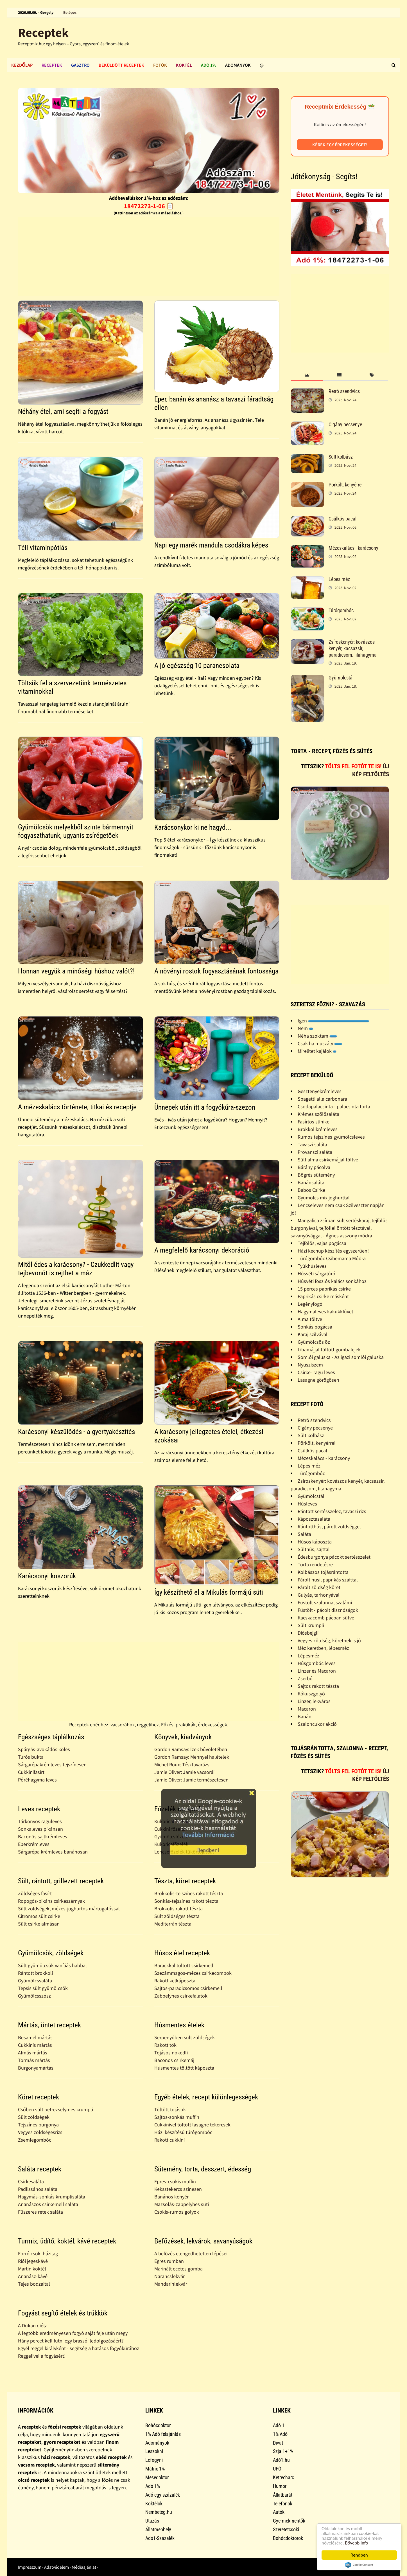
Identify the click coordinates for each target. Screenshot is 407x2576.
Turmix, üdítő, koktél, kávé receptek (67, 2241)
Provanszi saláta (315, 1152)
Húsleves (307, 1503)
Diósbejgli (308, 1633)
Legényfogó (310, 1304)
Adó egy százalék (162, 2495)
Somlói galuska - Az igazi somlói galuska (341, 1357)
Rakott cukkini (169, 2140)
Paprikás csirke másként (323, 1296)
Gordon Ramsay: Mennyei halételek (191, 1757)
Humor (279, 2486)
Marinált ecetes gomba (178, 2268)
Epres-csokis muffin (175, 2181)
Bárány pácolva (314, 1167)
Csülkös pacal (342, 519)
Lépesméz (308, 1655)
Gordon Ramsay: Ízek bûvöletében (190, 1749)
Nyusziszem (310, 1364)
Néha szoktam (317, 1036)
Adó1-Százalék (160, 2538)
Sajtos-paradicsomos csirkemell (188, 1988)
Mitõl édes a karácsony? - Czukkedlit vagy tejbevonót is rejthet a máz (76, 1268)
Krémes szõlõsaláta (318, 1114)
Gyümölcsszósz (34, 1995)
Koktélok (153, 2504)
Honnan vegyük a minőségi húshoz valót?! (76, 971)
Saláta (304, 1534)
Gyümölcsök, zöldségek (50, 1953)
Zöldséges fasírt (35, 1893)
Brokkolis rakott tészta (178, 1908)
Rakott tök (165, 2045)
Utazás (152, 2521)
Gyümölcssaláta (35, 1980)
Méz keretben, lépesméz (323, 1648)
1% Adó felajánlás (163, 2434)
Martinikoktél (32, 2268)
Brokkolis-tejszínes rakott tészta (188, 1893)
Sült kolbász (341, 457)
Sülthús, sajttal (314, 1549)
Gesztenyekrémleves (320, 1091)
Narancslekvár (169, 2276)
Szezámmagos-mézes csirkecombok (193, 1973)
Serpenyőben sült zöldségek (184, 2037)
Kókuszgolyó (311, 1693)
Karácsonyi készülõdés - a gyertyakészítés (76, 1432)
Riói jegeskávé (33, 2261)
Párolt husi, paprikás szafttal (328, 1579)
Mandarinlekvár (170, 2284)
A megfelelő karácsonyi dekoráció (201, 1250)
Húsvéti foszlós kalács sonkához (332, 1281)
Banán (304, 1716)
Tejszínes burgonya (38, 2124)
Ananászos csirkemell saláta (48, 2204)
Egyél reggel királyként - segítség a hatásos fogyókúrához (78, 2348)
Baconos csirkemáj (174, 2060)
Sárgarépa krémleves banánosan (53, 1851)
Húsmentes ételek (179, 2025)
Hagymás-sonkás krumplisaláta (51, 2196)
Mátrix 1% (155, 2469)
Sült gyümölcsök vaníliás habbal (52, 1965)
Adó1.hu (281, 2460)
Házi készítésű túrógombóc (183, 2132)
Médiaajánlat (84, 2567)
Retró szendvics (344, 391)
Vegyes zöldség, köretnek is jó (329, 1640)
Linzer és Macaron (317, 1671)
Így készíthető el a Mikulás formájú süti (208, 1592)
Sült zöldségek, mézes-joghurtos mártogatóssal (69, 1908)
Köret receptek (38, 2097)
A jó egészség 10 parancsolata (196, 665)
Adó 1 (278, 2425)
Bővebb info (356, 2543)
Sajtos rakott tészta (318, 1686)
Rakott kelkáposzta (174, 1980)
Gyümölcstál (341, 678)
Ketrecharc (283, 2477)
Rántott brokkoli (35, 1973)
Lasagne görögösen (318, 1380)
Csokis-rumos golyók (176, 2212)
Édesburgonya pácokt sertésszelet (334, 1557)
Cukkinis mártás (35, 2045)
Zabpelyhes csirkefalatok (180, 1995)
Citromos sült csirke (39, 1916)
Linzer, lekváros (314, 1701)
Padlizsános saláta (37, 2189)
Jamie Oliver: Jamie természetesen (191, 1779)
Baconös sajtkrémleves (42, 1836)
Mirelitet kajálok (317, 1051)
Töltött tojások (170, 2109)
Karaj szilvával (312, 1334)
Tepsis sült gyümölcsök (43, 1988)
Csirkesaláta (31, 2181)
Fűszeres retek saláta (40, 2212)
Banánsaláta (311, 1182)
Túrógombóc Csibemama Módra (332, 1258)
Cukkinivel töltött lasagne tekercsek (192, 2124)
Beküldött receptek (121, 65)
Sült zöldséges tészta (177, 1916)
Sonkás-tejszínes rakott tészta (186, 1901)
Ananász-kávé (33, 2276)
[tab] (307, 375)
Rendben (359, 2555)
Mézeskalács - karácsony (353, 548)
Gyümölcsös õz (314, 1342)
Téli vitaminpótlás (42, 548)
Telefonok (282, 2504)
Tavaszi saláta (312, 1144)
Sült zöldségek (33, 2117)
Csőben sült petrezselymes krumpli (55, 2109)
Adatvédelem (56, 2567)
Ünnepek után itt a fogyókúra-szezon (204, 1107)
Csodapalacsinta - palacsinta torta (334, 1106)
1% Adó (280, 2434)
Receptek (43, 32)
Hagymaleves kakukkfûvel (325, 1311)
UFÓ (277, 2469)
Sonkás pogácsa (315, 1326)
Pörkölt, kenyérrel (346, 485)
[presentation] (307, 375)
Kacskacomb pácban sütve (326, 1617)
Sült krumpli (311, 1625)
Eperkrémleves (33, 1844)
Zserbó (305, 1678)
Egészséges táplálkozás (51, 1737)
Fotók (160, 65)
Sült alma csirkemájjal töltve (328, 1159)
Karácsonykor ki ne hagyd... (192, 827)
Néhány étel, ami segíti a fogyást (63, 411)
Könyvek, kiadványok (183, 1737)
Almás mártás (32, 2052)
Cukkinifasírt (31, 1772)
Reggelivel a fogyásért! (41, 2356)
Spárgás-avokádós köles (44, 1749)
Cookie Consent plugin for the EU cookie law (359, 2565)
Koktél (184, 65)
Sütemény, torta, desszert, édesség (202, 2169)
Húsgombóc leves (317, 1663)
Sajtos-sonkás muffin (176, 2117)
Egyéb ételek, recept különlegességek (206, 2097)
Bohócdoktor (158, 2425)
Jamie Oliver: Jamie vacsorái (184, 1772)
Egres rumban (169, 2261)
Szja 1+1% (283, 2451)
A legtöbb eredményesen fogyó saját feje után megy (73, 2333)
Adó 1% (208, 65)
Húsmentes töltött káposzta (184, 2068)
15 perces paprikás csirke (324, 1288)
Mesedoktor (157, 2477)
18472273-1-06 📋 (149, 206)
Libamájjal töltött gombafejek (329, 1349)
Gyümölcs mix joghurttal (324, 1197)
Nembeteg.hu (158, 2512)
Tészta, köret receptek (185, 1881)
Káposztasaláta (314, 1519)
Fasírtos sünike (313, 1121)
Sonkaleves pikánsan (40, 1829)
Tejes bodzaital (34, 2284)
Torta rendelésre (315, 1564)
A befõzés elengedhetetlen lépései (190, 2253)
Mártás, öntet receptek (49, 2025)
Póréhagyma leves (37, 1779)
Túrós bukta (31, 1757)
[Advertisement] (148, 256)
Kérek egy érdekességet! (339, 144)
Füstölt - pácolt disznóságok (328, 1610)
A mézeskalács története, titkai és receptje (77, 1107)
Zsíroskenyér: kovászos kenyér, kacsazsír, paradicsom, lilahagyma (353, 648)
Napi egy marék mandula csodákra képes (211, 545)
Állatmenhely (158, 2529)
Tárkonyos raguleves (40, 1821)
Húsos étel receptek (182, 1953)
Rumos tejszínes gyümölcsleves (331, 1137)
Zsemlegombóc (34, 2140)
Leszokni (154, 2451)
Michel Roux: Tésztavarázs (181, 1764)
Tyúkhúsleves (312, 1266)
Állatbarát (282, 2495)
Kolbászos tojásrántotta (323, 1572)
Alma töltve (310, 1319)
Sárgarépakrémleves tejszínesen (52, 1764)
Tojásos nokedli (171, 2052)
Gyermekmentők (289, 2521)
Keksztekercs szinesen (178, 2189)
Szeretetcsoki (286, 2529)
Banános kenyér (171, 2196)
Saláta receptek (39, 2169)
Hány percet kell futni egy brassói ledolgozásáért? (71, 2340)
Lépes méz (339, 579)
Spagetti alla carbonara (322, 1099)
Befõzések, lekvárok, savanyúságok (203, 2241)
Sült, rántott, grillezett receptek (61, 1881)
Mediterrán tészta (172, 1923)
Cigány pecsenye (345, 424)
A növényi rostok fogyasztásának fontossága (216, 971)
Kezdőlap (22, 65)
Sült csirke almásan (39, 1923)
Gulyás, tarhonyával (319, 1595)
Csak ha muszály (320, 1043)
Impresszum (29, 2567)
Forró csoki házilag (38, 2253)
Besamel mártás (35, 2037)
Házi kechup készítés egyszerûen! (333, 1250)
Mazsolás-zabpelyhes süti (181, 2204)
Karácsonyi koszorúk (47, 1576)
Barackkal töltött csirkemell (183, 1965)
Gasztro (80, 65)
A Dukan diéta (33, 2325)
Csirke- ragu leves (316, 1372)
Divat (278, 2443)
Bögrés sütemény (316, 1175)
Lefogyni (154, 2460)
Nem (305, 1028)
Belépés (69, 12)
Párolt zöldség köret (319, 1587)
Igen (333, 1020)
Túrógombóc (341, 610)
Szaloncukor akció (317, 1724)
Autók (278, 2512)
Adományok (238, 65)
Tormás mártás (34, 2060)
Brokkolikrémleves (318, 1129)
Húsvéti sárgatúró (316, 1273)
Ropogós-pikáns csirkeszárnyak (51, 1901)
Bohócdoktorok (288, 2538)
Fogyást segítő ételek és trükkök (62, 2313)
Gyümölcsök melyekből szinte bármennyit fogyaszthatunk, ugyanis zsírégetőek (75, 831)
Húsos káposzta (315, 1541)
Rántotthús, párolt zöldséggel (329, 1526)
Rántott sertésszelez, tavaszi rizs (332, 1511)
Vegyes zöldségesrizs (40, 2132)
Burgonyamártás (35, 2068)
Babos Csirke (311, 1190)
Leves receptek (39, 1809)
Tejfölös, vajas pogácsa (322, 1243)
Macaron (307, 1709)
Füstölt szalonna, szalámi (325, 1602)
